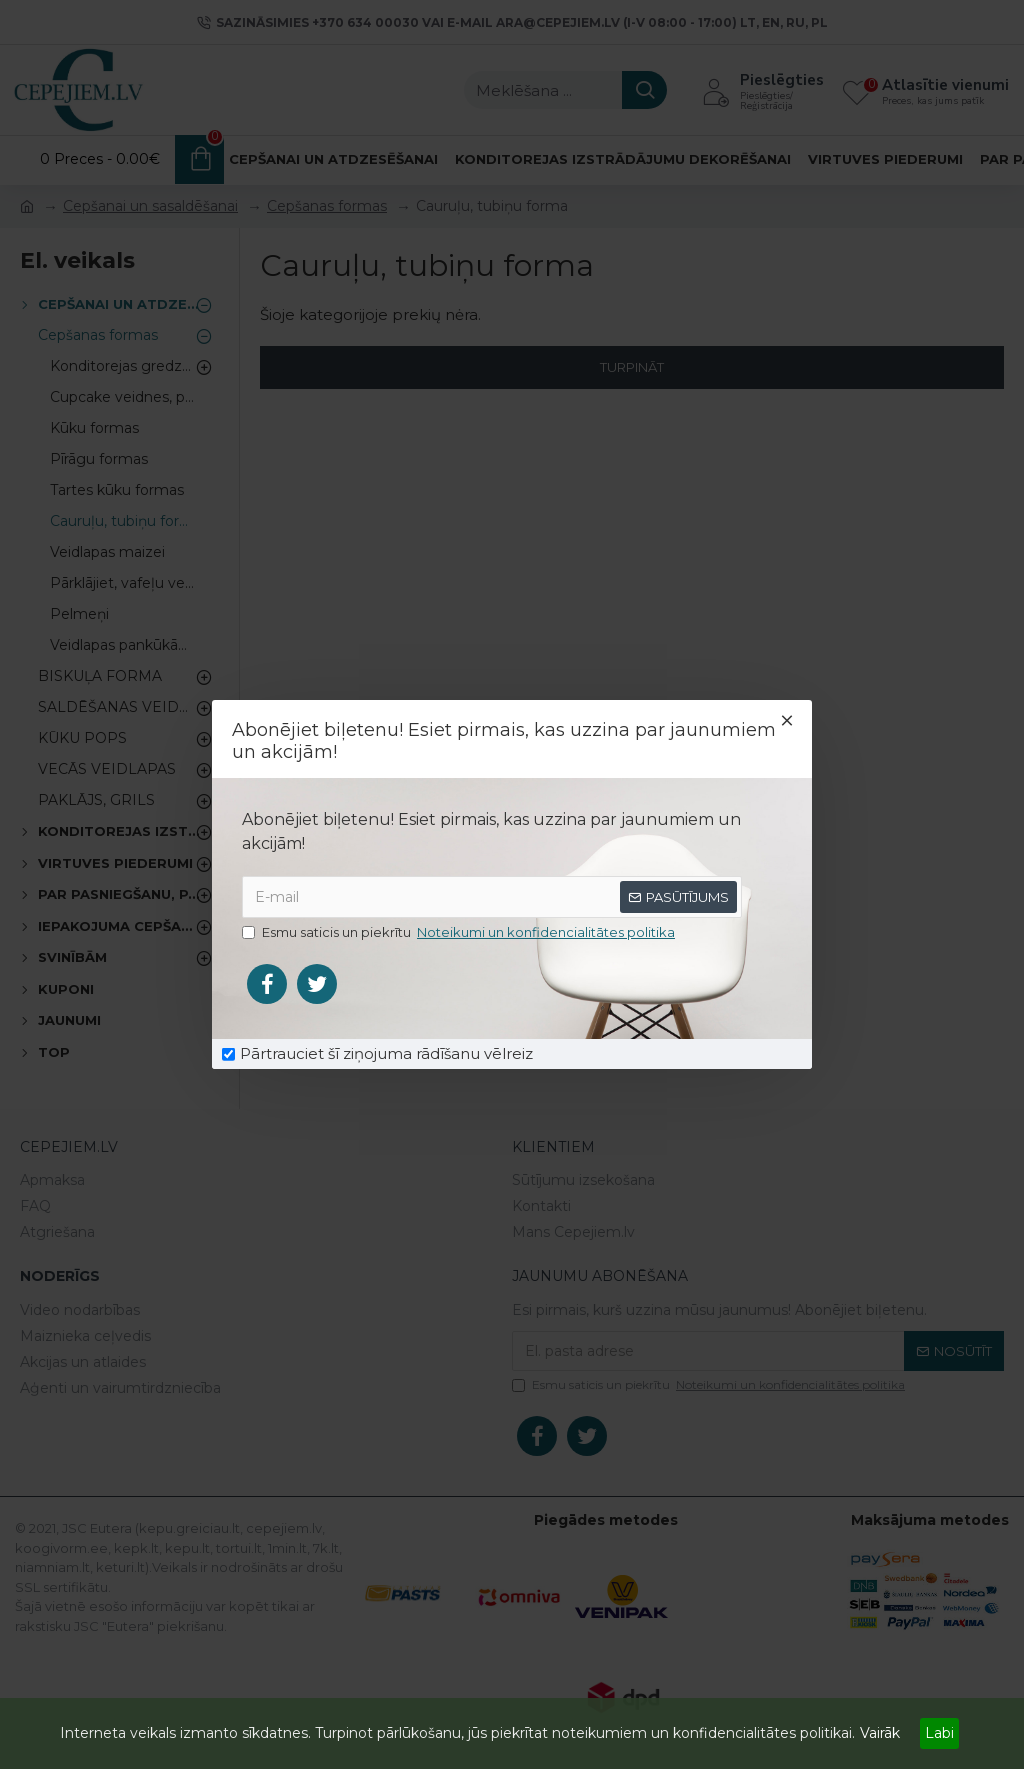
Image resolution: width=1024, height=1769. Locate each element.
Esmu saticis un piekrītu (460, 933)
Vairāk (880, 1733)
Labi (939, 1733)
